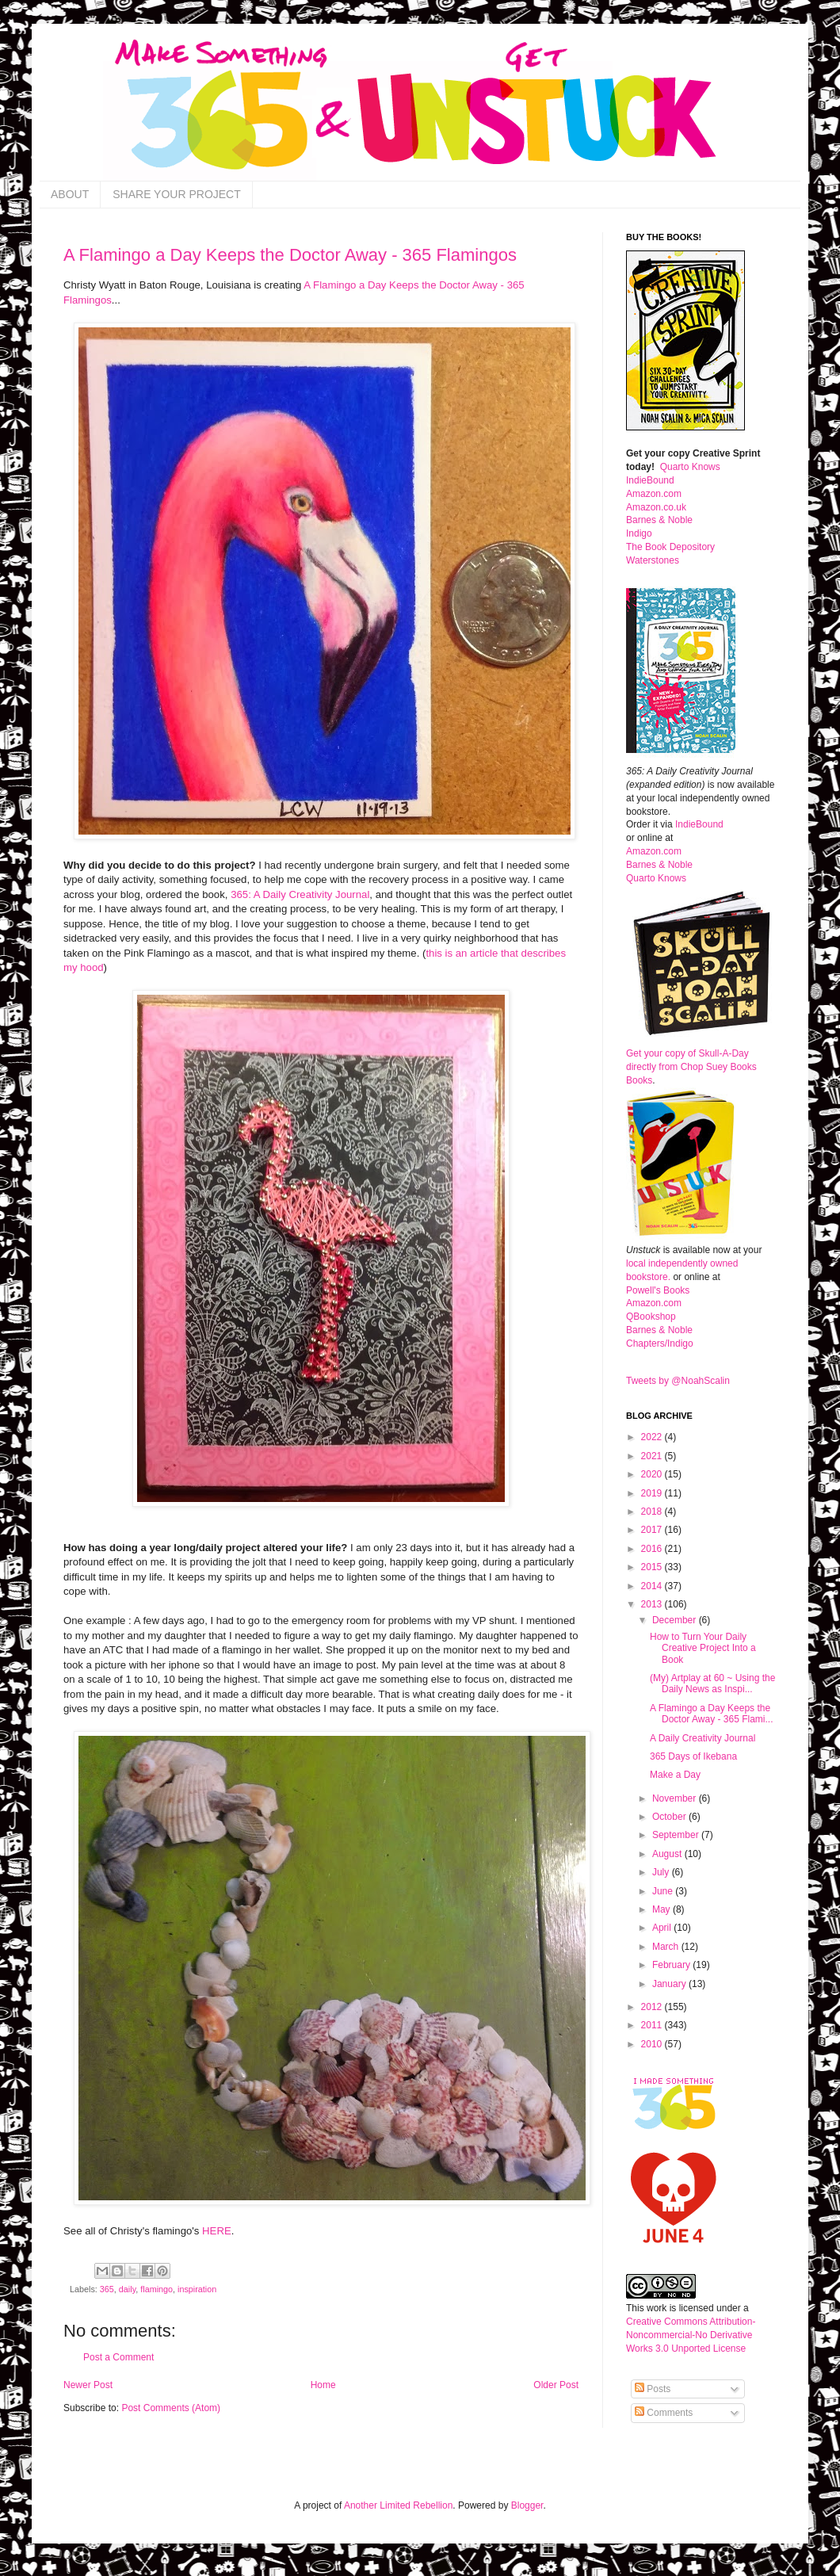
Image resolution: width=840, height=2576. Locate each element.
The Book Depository (670, 546)
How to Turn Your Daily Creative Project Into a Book (703, 1648)
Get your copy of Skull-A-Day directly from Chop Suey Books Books (691, 1067)
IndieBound (650, 480)
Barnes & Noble (659, 520)
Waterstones (652, 560)
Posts (652, 2388)
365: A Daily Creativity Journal (300, 894)
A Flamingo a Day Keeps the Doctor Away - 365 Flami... (711, 1714)
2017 (653, 1529)
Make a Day (675, 1774)
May (662, 1909)
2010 (653, 2044)
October (670, 1816)
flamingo (156, 2289)
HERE (216, 2231)
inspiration (197, 2289)
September (676, 1834)
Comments (664, 2412)
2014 (653, 1586)
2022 (653, 1437)
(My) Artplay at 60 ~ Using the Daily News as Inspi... (712, 1683)
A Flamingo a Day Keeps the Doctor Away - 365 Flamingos (290, 255)
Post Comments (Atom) (170, 2408)
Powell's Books (657, 1290)
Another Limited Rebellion (398, 2505)
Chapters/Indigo (659, 1343)
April (663, 1927)
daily (127, 2289)
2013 (653, 1604)
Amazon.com (654, 493)
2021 (653, 1456)
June (663, 1891)
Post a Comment (118, 2357)
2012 (653, 2006)
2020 (653, 1474)
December (675, 1620)
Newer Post (88, 2385)
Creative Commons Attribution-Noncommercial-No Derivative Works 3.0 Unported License (690, 2335)
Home (323, 2385)
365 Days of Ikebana (693, 1756)
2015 (653, 1567)
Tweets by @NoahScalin (678, 1380)
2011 (653, 2025)
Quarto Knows (690, 466)
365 (107, 2289)
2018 (653, 1511)
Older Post (555, 2385)
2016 (653, 1548)
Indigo (639, 533)
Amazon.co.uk (656, 507)
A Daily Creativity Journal (702, 1738)
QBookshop (651, 1316)
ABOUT (70, 194)
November (675, 1798)
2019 (653, 1493)
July (662, 1872)
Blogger (527, 2505)
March (667, 1946)
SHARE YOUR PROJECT (177, 194)
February (672, 1964)
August (668, 1853)
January (670, 1983)
